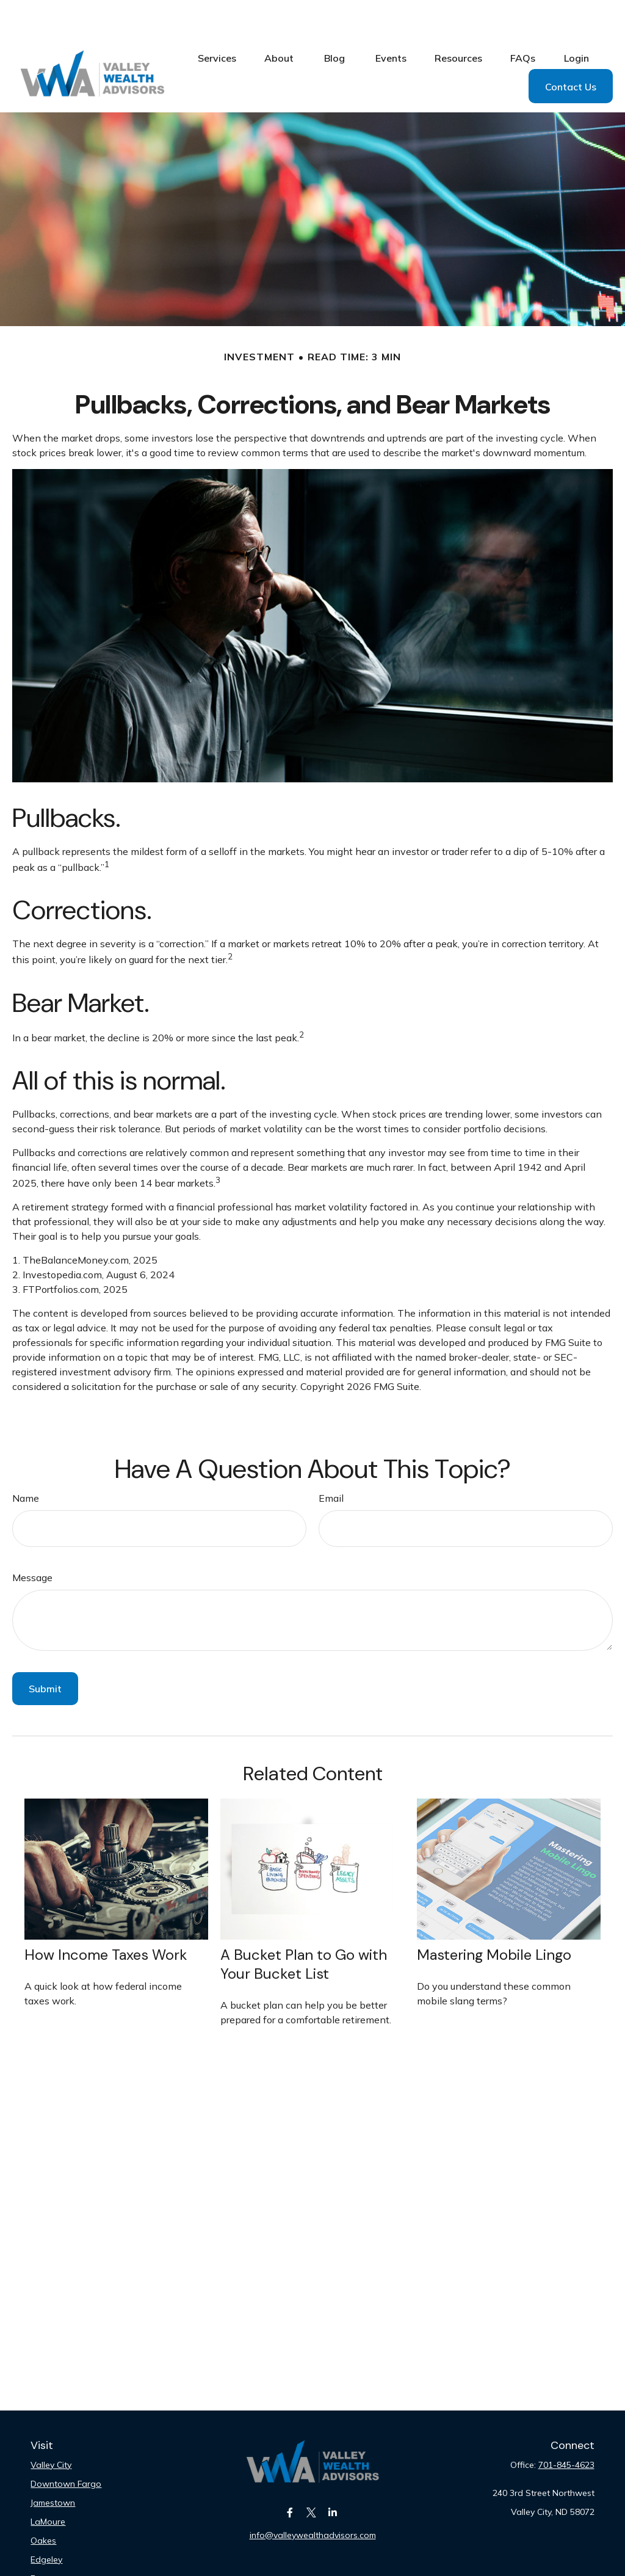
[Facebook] (290, 2476)
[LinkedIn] (333, 2476)
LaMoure (48, 2485)
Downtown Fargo (66, 2447)
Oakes (43, 2503)
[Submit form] (45, 1651)
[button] (217, 20)
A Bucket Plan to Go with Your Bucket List (303, 1927)
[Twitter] (311, 2476)
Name (25, 1461)
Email (331, 1461)
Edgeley (46, 2522)
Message (32, 1541)
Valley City (51, 2428)
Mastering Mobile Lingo (494, 1917)
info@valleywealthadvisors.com (313, 2498)
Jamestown (53, 2466)
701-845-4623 (566, 2428)
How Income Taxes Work (105, 1917)
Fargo (42, 2541)
